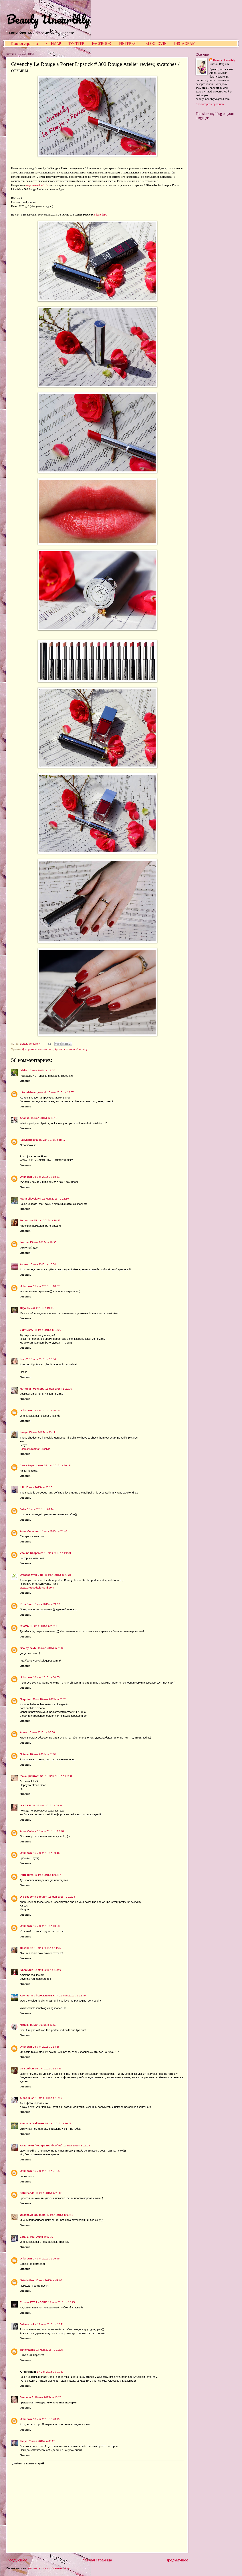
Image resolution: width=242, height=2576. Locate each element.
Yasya (23, 2441)
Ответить (25, 1080)
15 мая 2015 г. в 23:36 (51, 1648)
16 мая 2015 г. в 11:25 (47, 1948)
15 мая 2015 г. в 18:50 (42, 1264)
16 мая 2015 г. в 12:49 (72, 1995)
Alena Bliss (27, 2098)
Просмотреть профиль (210, 104)
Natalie (24, 2024)
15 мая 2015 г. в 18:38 (43, 1242)
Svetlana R (26, 2397)
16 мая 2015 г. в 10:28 (61, 1896)
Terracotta (26, 1220)
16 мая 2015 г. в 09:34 (49, 1805)
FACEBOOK (101, 44)
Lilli (22, 1487)
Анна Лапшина (29, 1531)
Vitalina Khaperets (31, 1553)
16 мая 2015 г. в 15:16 (48, 2098)
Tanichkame (27, 2349)
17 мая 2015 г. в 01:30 (40, 2236)
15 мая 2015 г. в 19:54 (42, 1359)
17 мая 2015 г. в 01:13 (60, 2214)
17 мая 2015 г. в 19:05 (49, 2349)
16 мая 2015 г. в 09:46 (50, 1831)
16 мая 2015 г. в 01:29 (53, 1699)
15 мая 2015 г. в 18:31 (46, 1176)
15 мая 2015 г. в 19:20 (47, 1329)
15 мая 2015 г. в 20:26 (38, 1487)
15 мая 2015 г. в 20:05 (46, 1410)
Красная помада (65, 1049)
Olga (23, 1308)
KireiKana (26, 1604)
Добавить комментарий (28, 2463)
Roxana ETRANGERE (33, 2302)
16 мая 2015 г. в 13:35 (46, 2046)
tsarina (24, 1242)
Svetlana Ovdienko (32, 2123)
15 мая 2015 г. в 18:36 (55, 1198)
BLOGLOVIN (156, 44)
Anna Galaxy (28, 1831)
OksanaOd (26, 1948)
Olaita (23, 1070)
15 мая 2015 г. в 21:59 (46, 1604)
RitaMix (24, 1626)
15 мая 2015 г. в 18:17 (52, 1139)
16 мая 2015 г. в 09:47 (47, 1874)
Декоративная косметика (37, 1049)
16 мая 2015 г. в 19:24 (76, 2145)
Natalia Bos (27, 2280)
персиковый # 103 (36, 185)
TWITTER (76, 44)
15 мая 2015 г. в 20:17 (42, 1432)
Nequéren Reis (29, 1699)
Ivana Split (26, 1969)
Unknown (26, 1176)
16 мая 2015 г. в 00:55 (46, 1677)
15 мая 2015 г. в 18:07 (41, 1070)
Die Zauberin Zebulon (33, 1896)
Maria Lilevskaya (30, 1198)
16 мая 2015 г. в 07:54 (43, 1754)
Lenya (24, 1432)
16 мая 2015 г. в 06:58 (41, 1732)
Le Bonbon (27, 2068)
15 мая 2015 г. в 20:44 (40, 1509)
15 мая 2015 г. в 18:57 (46, 1286)
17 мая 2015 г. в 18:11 (50, 2324)
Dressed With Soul (31, 1574)
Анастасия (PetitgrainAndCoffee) (41, 2145)
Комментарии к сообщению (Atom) (49, 2568)
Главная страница (24, 44)
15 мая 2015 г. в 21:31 (58, 1574)
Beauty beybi (28, 1648)
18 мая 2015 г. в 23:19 (46, 2419)
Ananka (24, 1118)
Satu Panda (27, 2193)
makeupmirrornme (32, 1776)
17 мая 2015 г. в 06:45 (46, 2258)
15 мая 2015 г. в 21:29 (57, 1553)
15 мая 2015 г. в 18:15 (44, 1118)
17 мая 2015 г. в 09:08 (48, 2280)
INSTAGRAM (184, 44)
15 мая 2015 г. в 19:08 (40, 1308)
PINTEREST (128, 44)
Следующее (16, 2560)
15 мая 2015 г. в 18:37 (47, 1220)
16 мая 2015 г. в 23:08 (48, 2193)
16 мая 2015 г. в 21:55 (46, 2171)
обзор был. (100, 214)
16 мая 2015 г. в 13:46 (48, 2068)
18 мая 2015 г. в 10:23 (48, 2397)
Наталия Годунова (32, 1388)
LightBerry (26, 1329)
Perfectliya (26, 1874)
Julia (23, 1509)
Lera (22, 2236)
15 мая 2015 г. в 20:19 (57, 1465)
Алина (24, 1264)
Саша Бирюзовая (31, 1465)
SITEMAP (53, 44)
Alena (23, 1732)
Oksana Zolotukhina (32, 2214)
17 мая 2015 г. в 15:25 (61, 2302)
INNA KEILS (27, 1805)
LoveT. (24, 1359)
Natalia (24, 1754)
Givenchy (82, 1049)
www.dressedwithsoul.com (37, 1587)
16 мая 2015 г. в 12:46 (47, 1969)
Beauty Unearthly (48, 19)
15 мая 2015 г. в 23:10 (43, 1626)
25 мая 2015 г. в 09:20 (42, 2441)
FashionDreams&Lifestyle (35, 1448)
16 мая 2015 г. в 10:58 (46, 1926)
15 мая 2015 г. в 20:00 (58, 1388)
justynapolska (29, 1139)
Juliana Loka (28, 2324)
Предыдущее (176, 2560)
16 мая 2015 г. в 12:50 (43, 2024)
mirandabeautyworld (33, 1092)
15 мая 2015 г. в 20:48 (53, 1531)
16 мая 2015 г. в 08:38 (58, 1776)
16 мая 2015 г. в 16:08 (58, 2123)
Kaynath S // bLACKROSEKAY (39, 1995)
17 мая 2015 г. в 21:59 (50, 2371)
